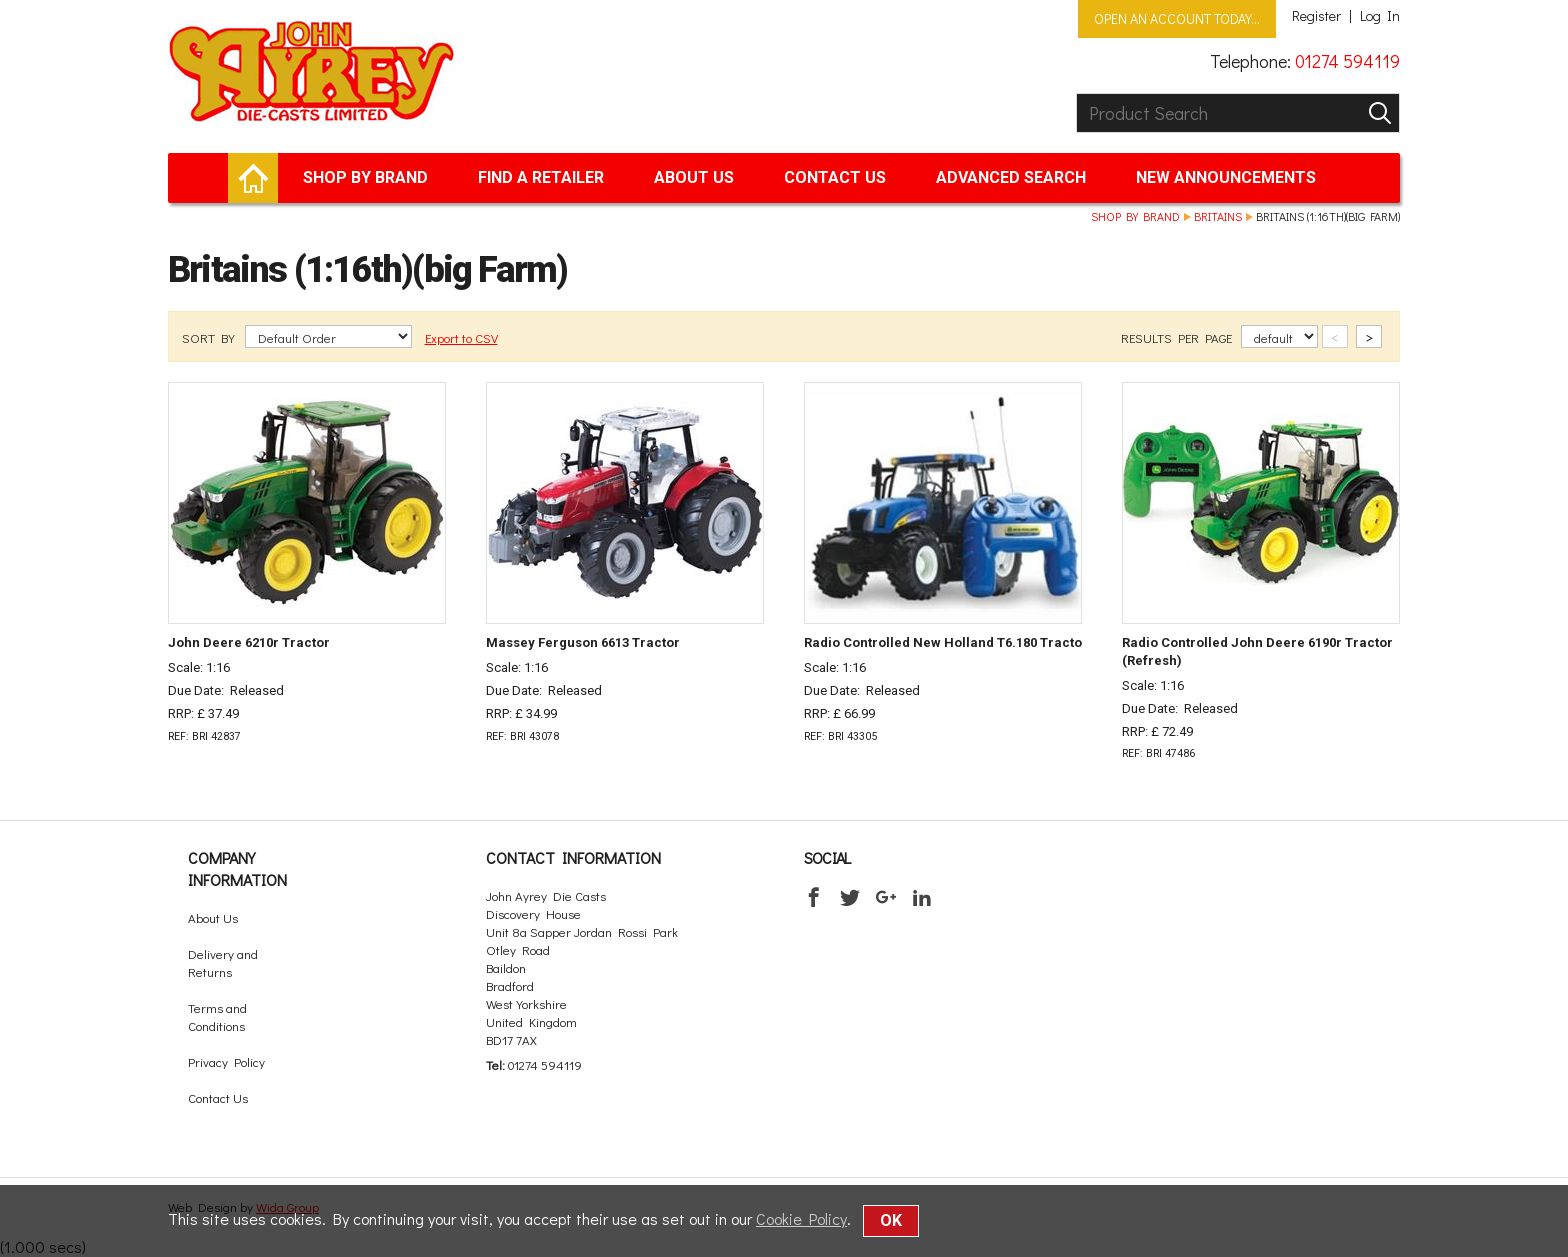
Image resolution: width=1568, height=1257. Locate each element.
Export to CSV (461, 337)
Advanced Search (1011, 177)
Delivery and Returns (223, 962)
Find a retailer (541, 177)
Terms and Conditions (217, 1016)
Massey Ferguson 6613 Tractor (583, 642)
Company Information (237, 868)
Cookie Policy (801, 1218)
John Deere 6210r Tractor (249, 642)
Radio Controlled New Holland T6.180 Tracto (943, 642)
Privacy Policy (226, 1061)
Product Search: (1076, 93)
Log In (1380, 16)
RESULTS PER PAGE (1178, 337)
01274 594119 (1347, 61)
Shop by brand (365, 177)
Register (1316, 16)
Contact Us (835, 177)
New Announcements (1226, 177)
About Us (694, 177)
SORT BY (210, 337)
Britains (1218, 216)
